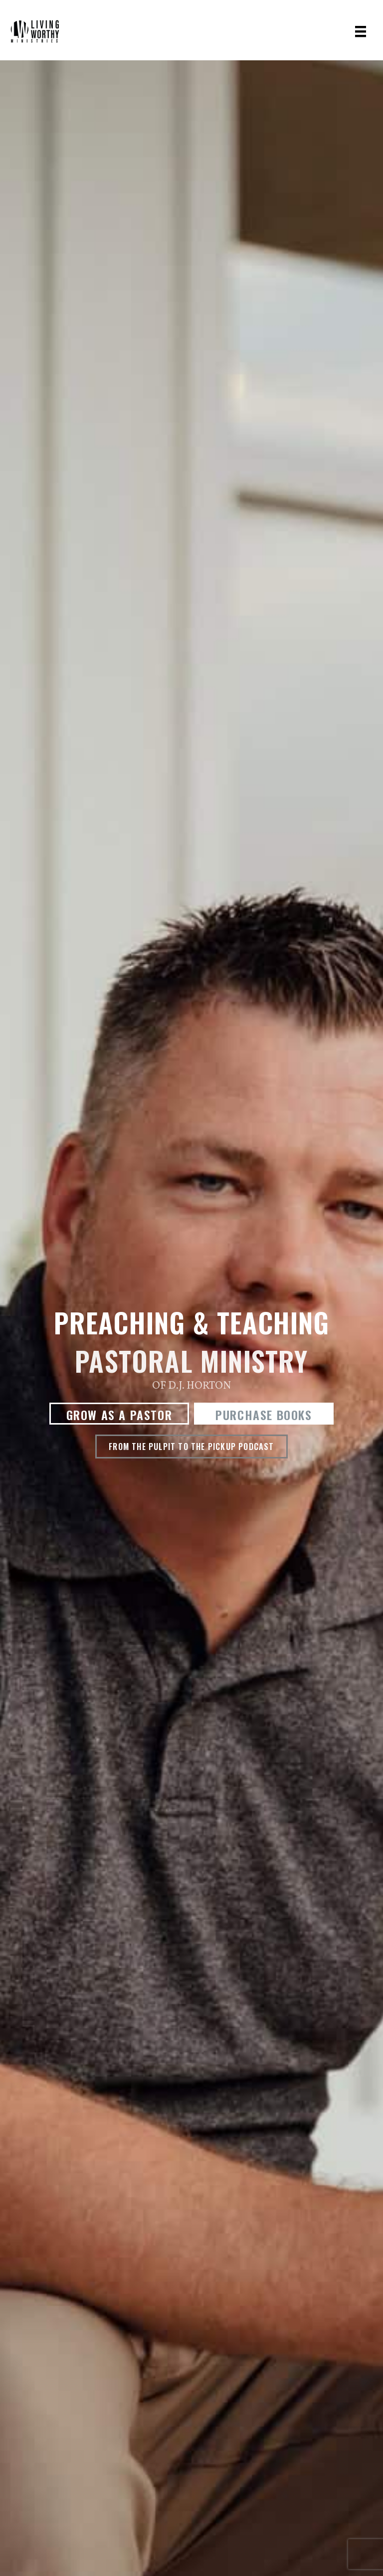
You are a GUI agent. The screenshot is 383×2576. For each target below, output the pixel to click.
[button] (119, 1414)
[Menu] (360, 31)
